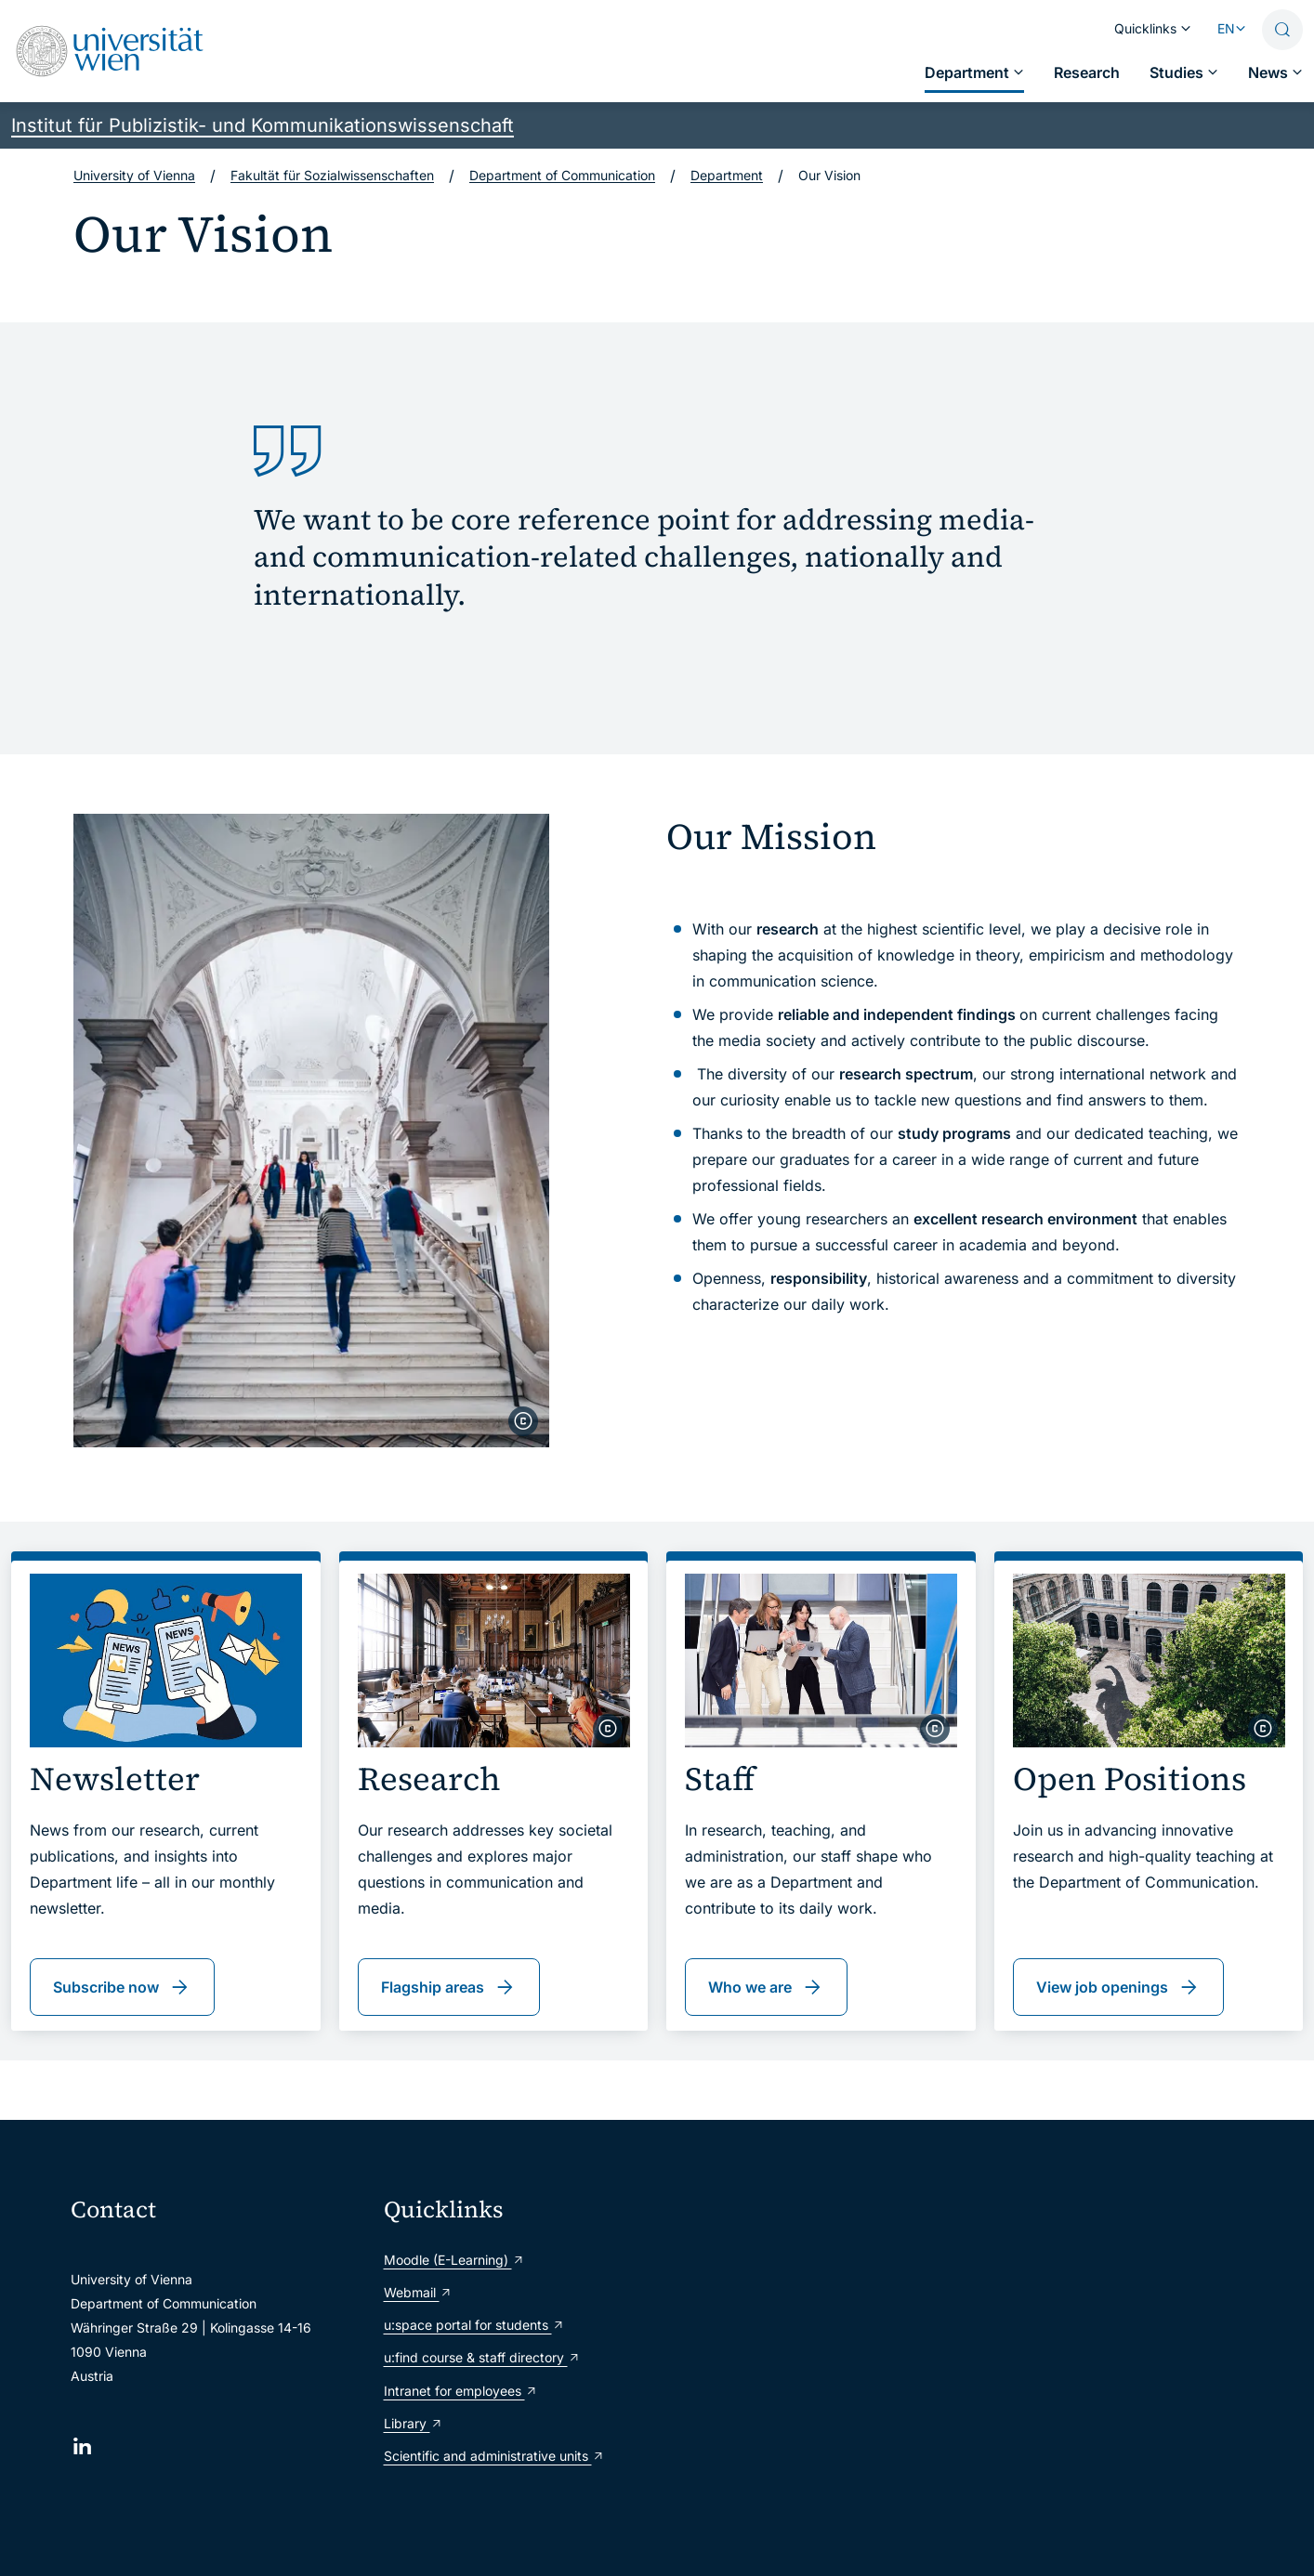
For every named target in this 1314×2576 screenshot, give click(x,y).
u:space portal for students (474, 2325)
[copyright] (523, 1421)
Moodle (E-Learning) (454, 2260)
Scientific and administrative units (494, 2456)
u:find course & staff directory (482, 2357)
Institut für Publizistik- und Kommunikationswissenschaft (262, 125)
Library (413, 2423)
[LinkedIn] (82, 2446)
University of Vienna (134, 175)
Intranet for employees (461, 2391)
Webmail (418, 2292)
